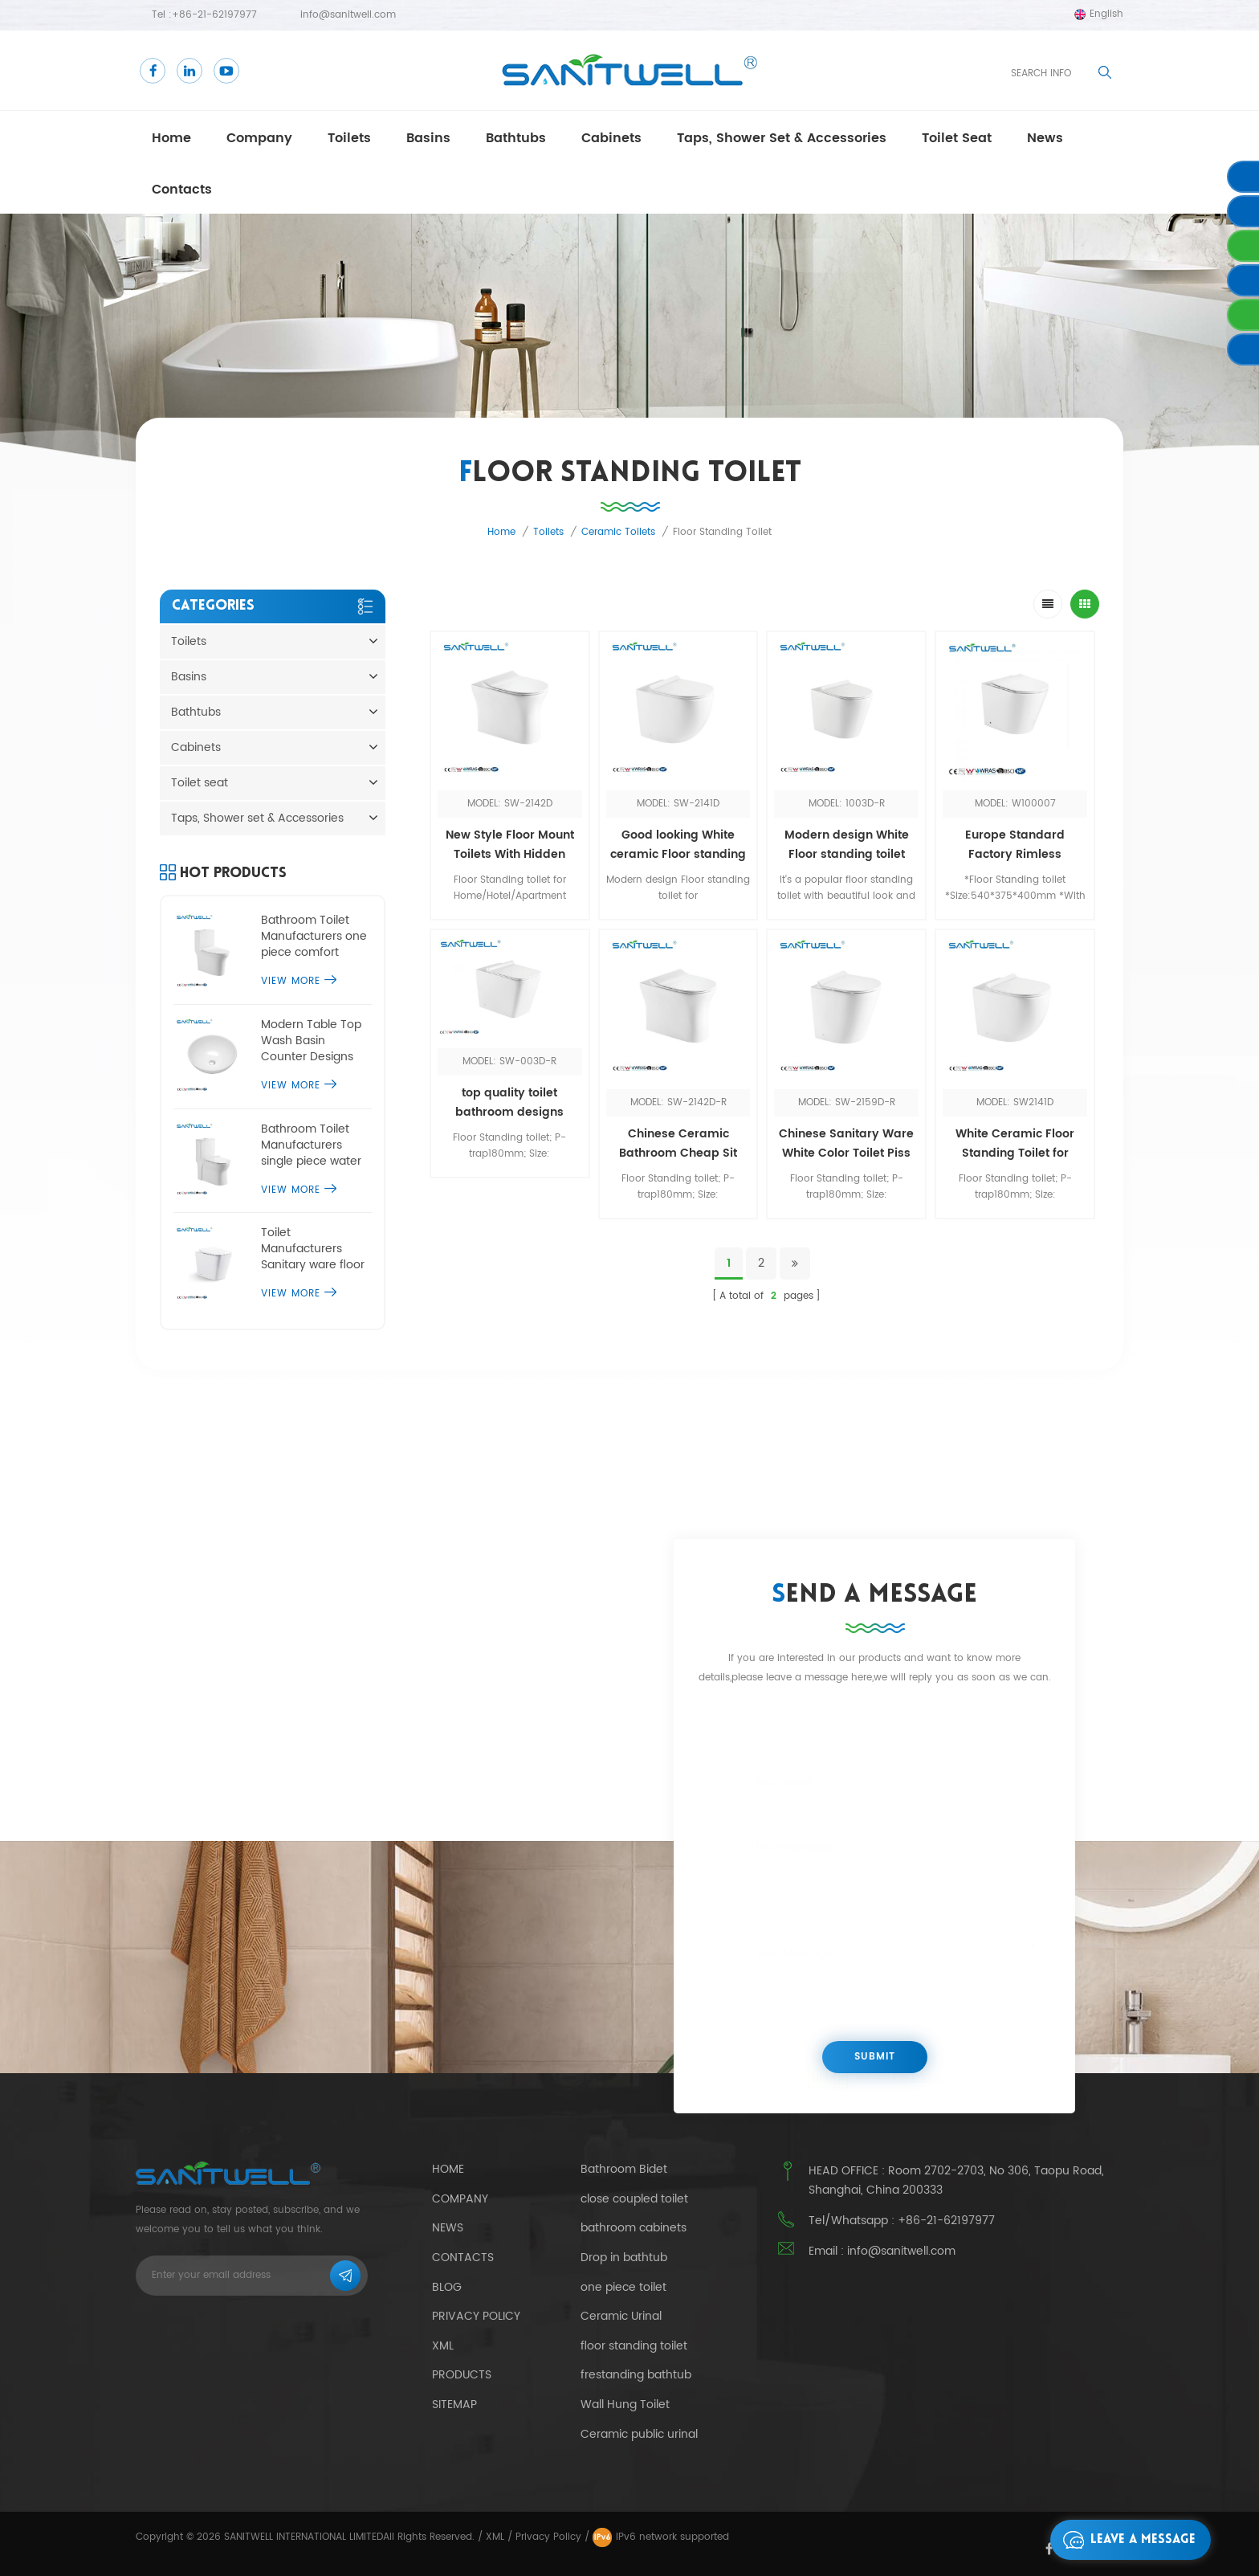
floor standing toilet (634, 2346)
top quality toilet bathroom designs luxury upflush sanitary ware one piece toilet (509, 1103)
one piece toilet (623, 2288)
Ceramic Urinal (621, 2317)
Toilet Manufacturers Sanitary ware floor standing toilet (313, 1249)
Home (171, 138)
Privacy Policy (476, 2316)
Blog (447, 2287)
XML (495, 2537)
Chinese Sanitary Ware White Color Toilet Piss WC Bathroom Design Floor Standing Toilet (846, 1144)
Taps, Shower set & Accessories (781, 138)
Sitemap (454, 2404)
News (447, 2228)
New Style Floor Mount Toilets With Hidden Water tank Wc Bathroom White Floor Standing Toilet (510, 845)
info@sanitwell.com (348, 14)
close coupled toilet (634, 2199)
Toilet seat (957, 138)
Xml (443, 2346)
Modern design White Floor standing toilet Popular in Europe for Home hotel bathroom (846, 845)
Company (259, 138)
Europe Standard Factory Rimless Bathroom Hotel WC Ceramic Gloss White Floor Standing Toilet (1015, 845)
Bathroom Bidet (624, 2170)
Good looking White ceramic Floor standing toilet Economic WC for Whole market (678, 845)
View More (298, 981)
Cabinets (611, 138)
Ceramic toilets (618, 532)
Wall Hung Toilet (625, 2405)
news (1045, 138)
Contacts (182, 189)
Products (461, 2375)
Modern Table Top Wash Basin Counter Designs (311, 1041)
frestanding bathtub (636, 2375)
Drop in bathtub (624, 2258)
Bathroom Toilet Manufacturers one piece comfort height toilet (314, 936)
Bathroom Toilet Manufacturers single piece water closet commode (311, 1145)
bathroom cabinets (634, 2228)
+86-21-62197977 (214, 14)
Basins (428, 138)
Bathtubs (516, 138)
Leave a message (1125, 2540)
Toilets (349, 138)
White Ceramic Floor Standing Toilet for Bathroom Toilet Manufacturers (1014, 1144)
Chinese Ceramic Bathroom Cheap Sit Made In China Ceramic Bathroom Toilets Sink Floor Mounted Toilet (678, 1144)
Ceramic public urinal (639, 2435)
